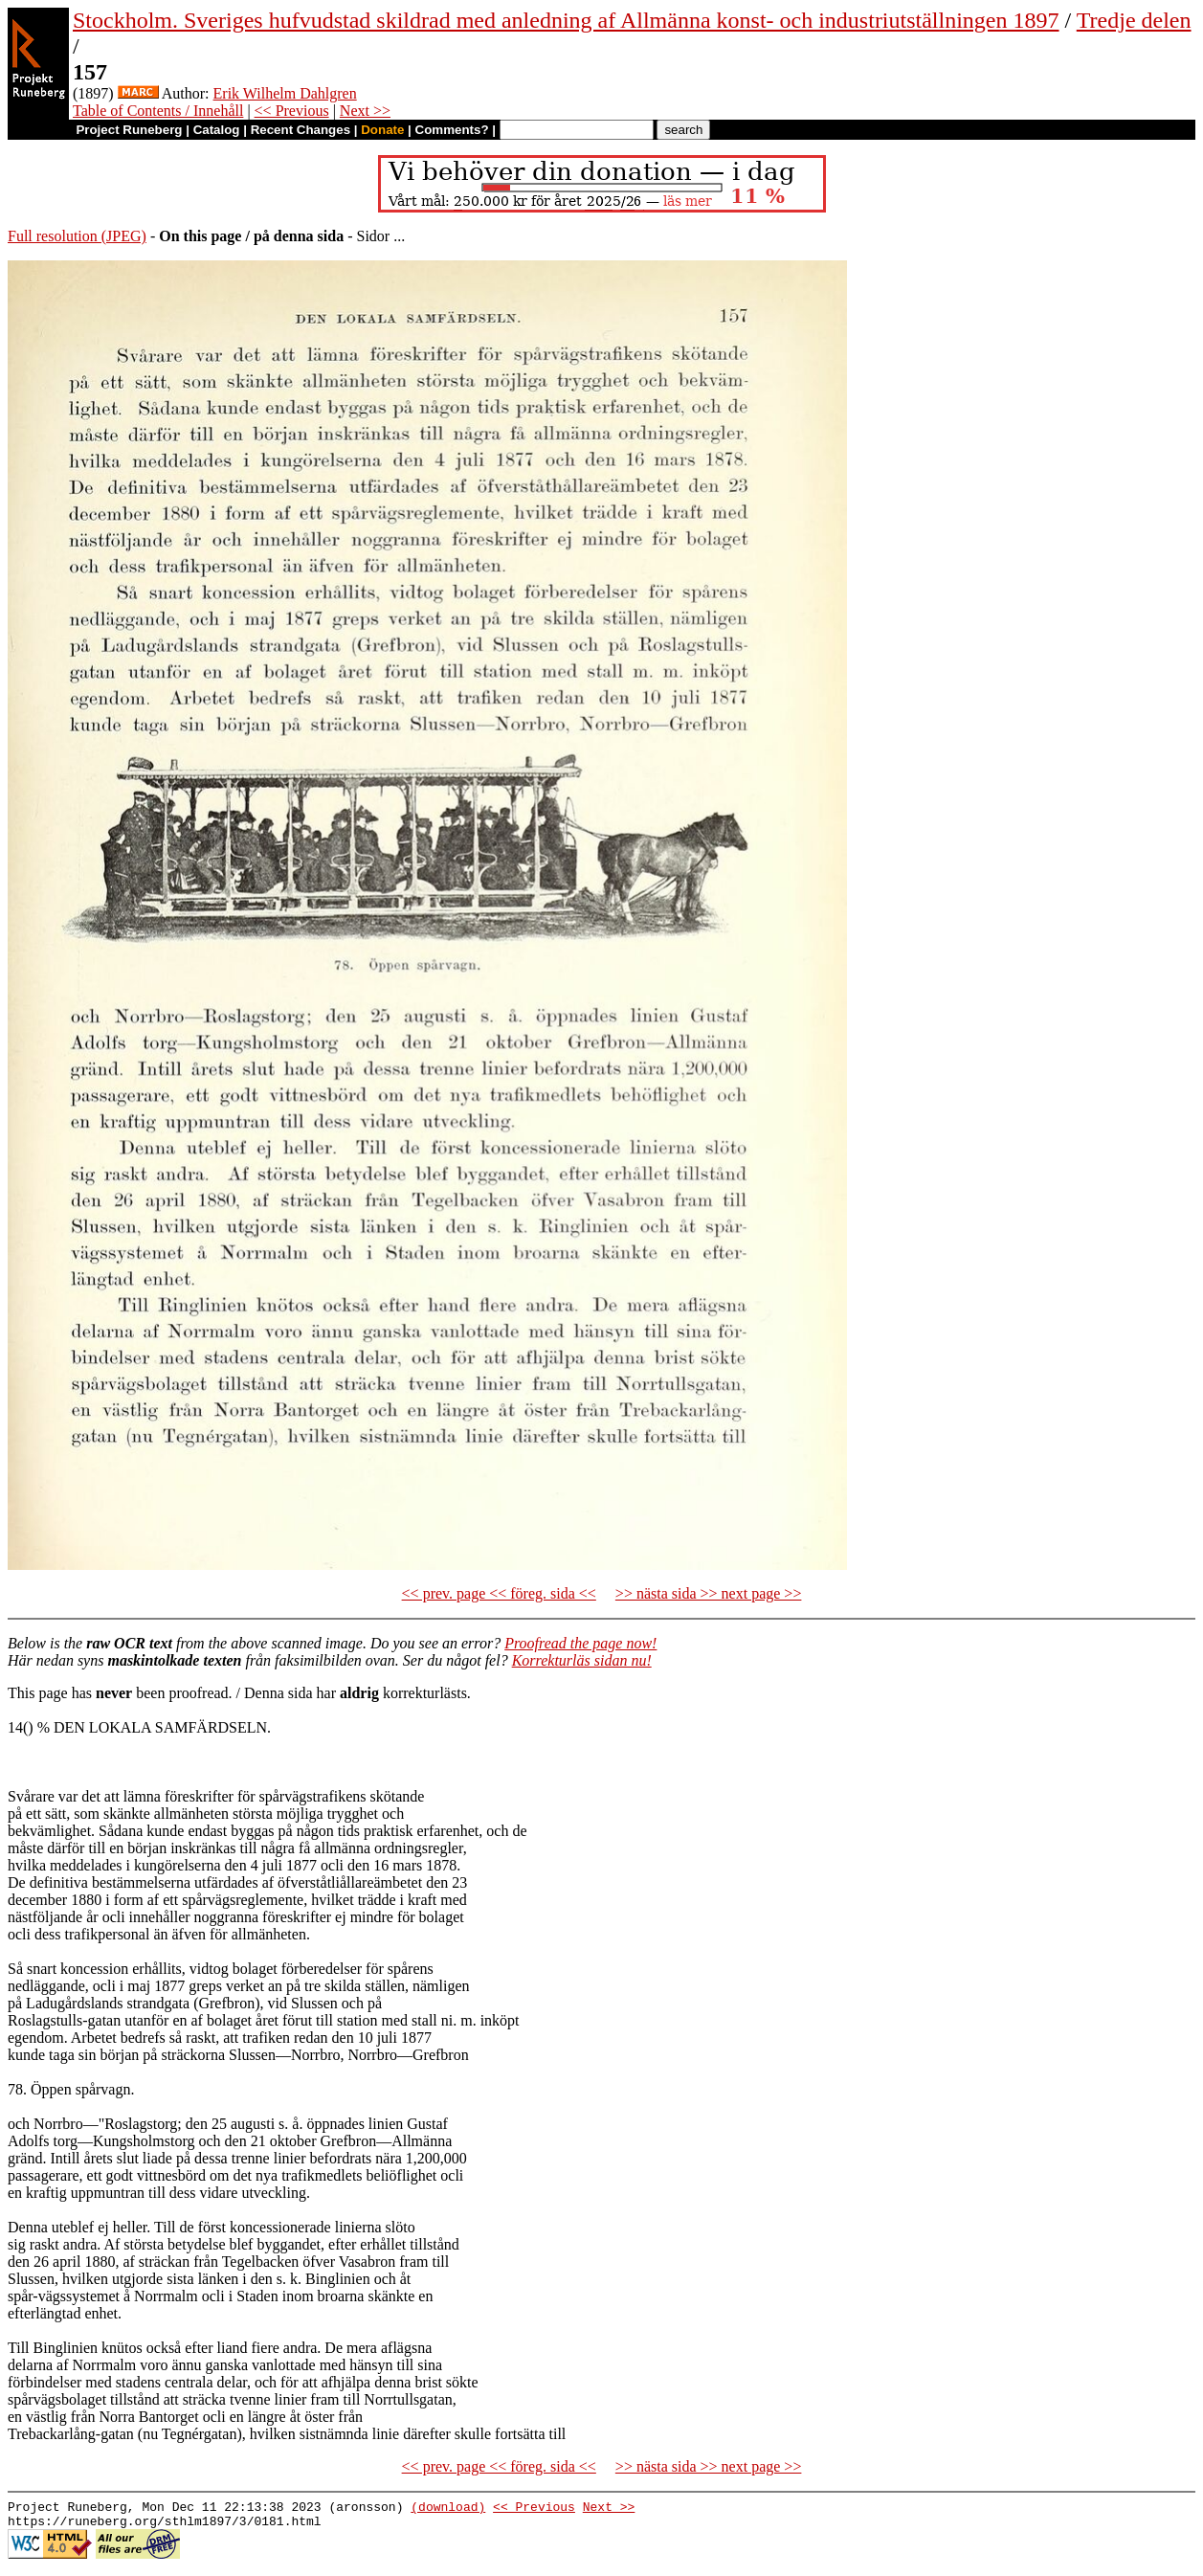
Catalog (216, 130)
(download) (448, 2509)
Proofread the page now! (580, 1643)
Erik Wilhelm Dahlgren (285, 93)
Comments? (452, 130)
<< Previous (292, 110)
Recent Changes (300, 130)
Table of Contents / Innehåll (158, 110)
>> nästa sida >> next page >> (708, 1593)
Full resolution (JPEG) (77, 236)
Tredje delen (1134, 20)
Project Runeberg (129, 130)
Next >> (365, 110)
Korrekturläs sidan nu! (582, 1660)
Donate (382, 130)
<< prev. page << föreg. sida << (499, 1593)
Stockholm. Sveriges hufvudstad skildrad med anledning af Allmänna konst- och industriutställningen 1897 (566, 20)
